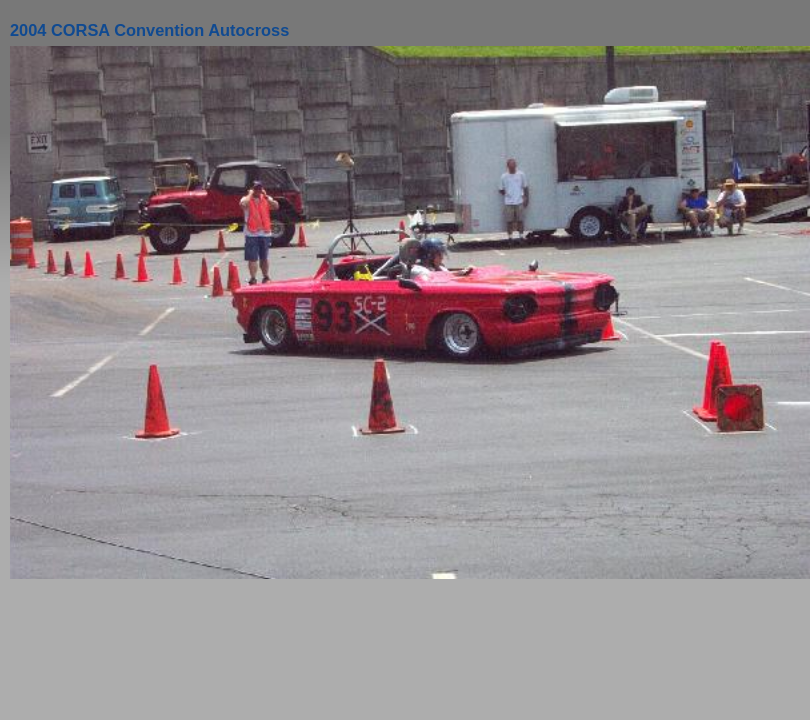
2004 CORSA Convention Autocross (149, 30)
